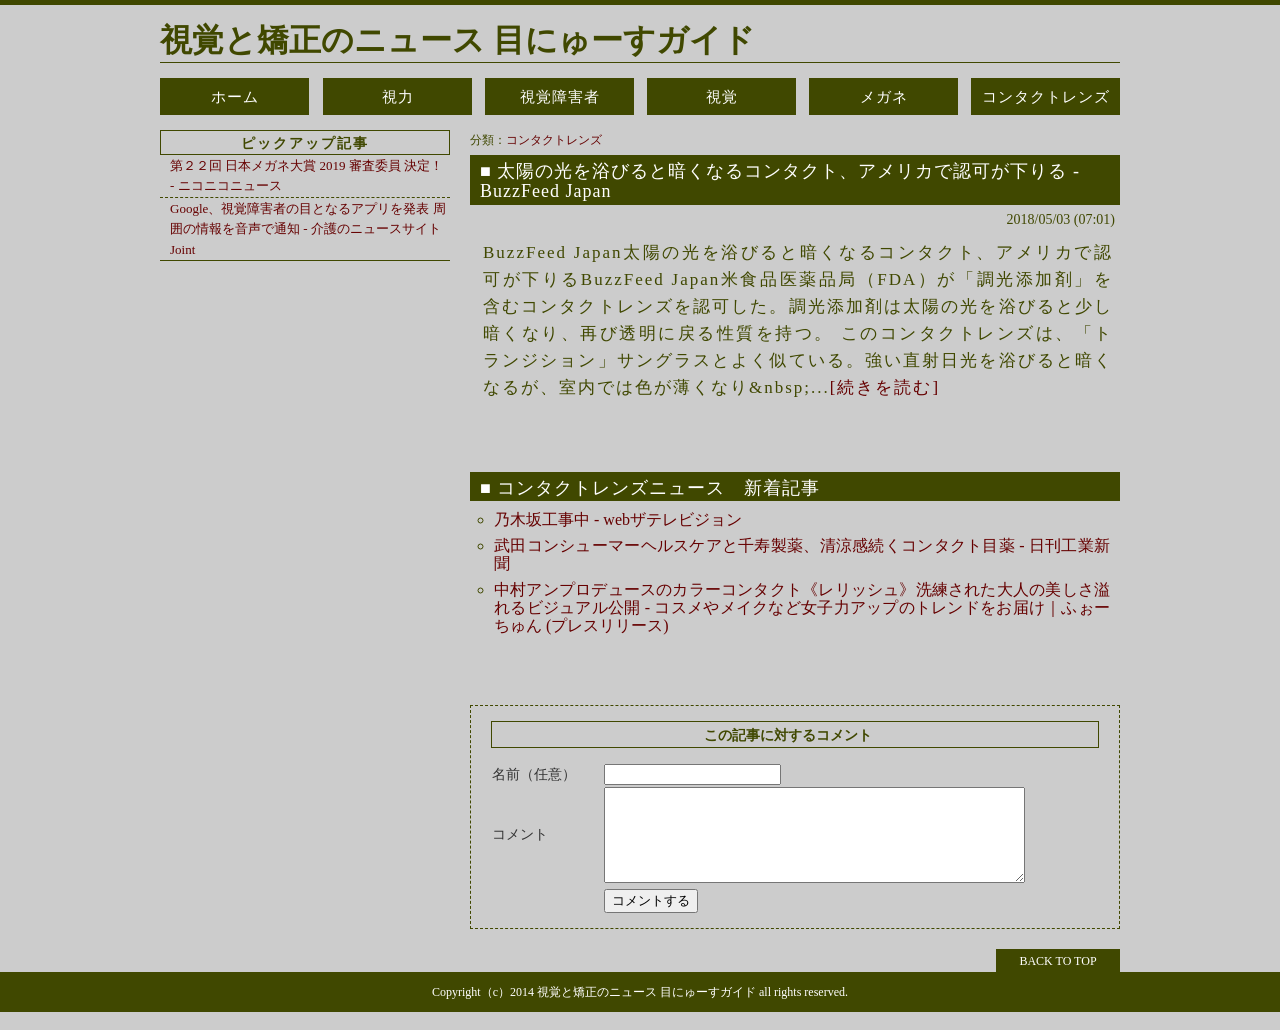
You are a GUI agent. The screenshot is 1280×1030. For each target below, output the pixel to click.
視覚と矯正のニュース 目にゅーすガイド (457, 40)
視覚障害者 (560, 97)
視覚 (722, 97)
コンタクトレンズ (1046, 97)
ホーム (235, 97)
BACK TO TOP (1057, 979)
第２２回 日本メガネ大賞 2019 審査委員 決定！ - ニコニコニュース (306, 175)
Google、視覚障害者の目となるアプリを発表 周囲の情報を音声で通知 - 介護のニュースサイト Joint (308, 229)
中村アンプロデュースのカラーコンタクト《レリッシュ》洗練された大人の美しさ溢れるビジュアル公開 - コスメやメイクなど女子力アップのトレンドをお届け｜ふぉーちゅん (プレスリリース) (802, 607)
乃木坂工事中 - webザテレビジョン (618, 519)
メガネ (884, 97)
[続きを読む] (885, 387)
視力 (398, 97)
